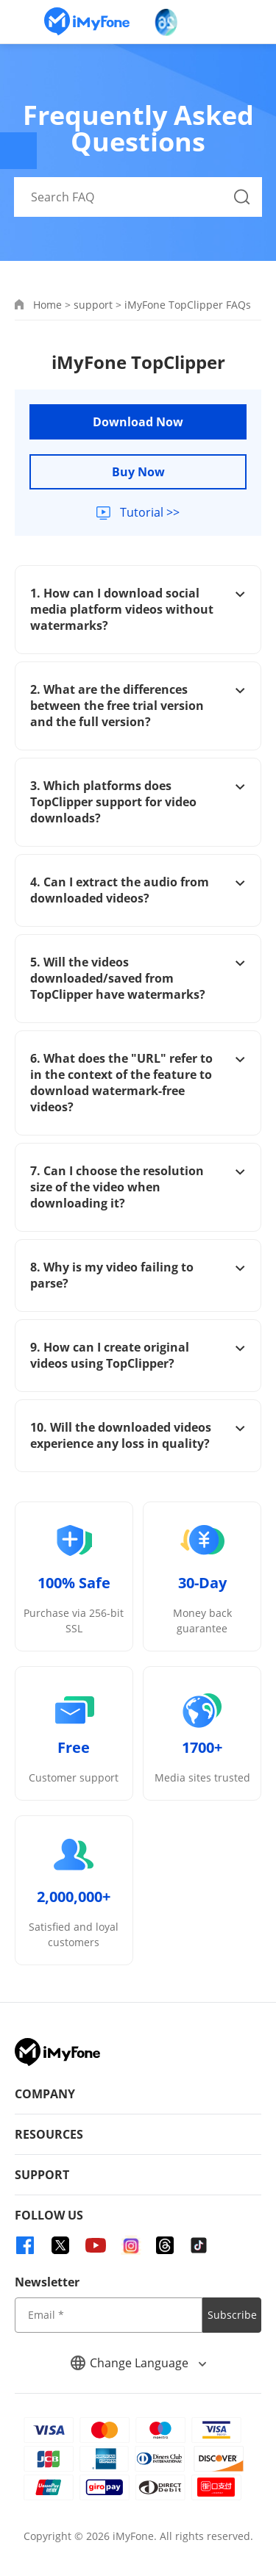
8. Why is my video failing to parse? (138, 1275)
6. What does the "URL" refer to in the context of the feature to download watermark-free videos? (138, 1082)
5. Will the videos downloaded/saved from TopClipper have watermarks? (138, 978)
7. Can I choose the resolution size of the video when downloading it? (138, 1187)
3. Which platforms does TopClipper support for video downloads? (138, 802)
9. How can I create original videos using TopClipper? (138, 1355)
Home (47, 305)
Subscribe (232, 2315)
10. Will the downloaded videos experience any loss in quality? (138, 1435)
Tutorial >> (148, 512)
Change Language (138, 2363)
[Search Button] (242, 197)
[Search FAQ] (138, 197)
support (93, 305)
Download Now (138, 422)
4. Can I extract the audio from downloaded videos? (138, 890)
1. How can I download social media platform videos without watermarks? (138, 609)
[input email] (108, 2315)
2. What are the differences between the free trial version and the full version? (138, 705)
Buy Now (138, 472)
